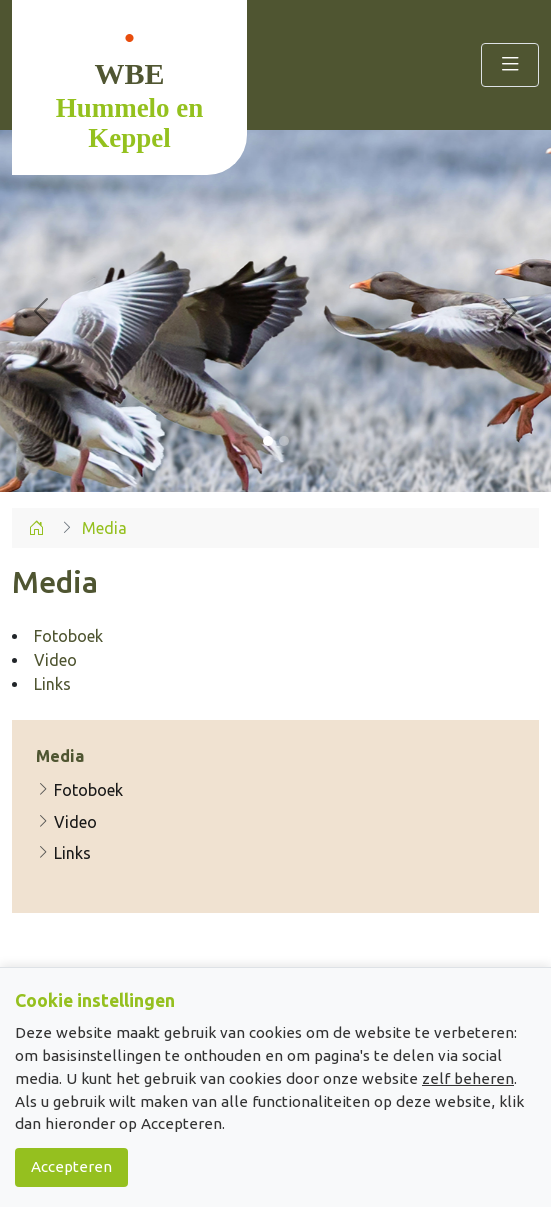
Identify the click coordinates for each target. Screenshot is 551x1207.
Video (66, 822)
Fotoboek (79, 790)
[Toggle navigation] (510, 64)
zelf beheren (468, 1078)
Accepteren (71, 1166)
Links (63, 853)
